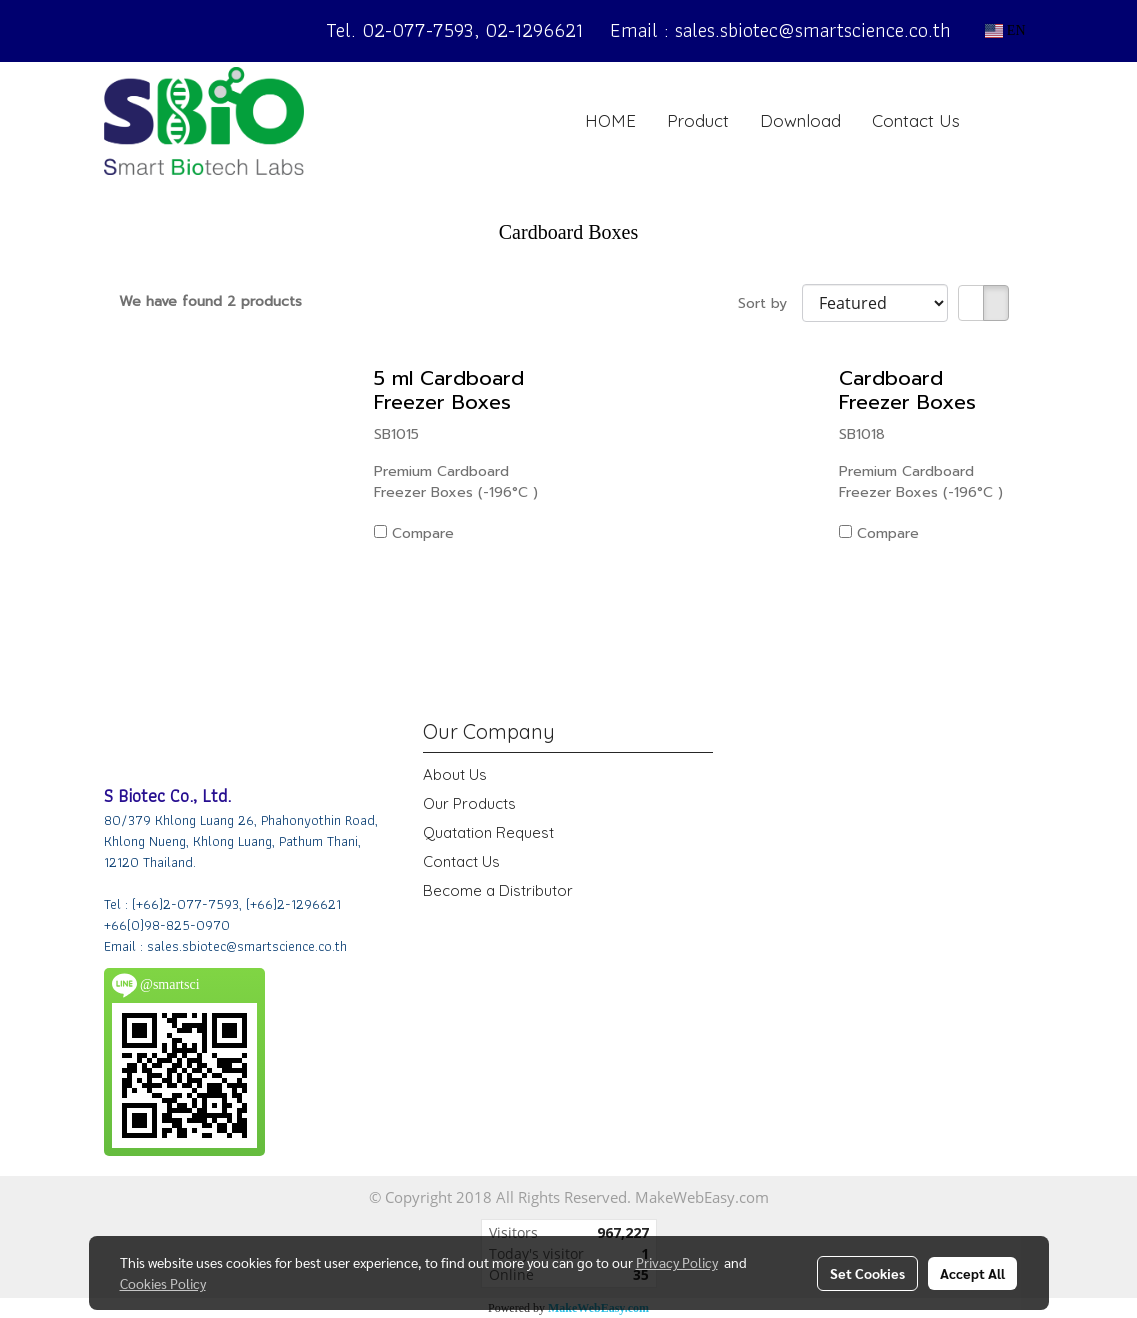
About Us (455, 774)
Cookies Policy (163, 1283)
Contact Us (916, 120)
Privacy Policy (677, 1262)
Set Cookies (867, 1273)
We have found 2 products (210, 301)
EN (1005, 30)
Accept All (972, 1273)
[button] (1006, 121)
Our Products (469, 803)
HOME (610, 120)
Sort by (770, 303)
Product (698, 120)
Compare (423, 533)
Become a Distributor (498, 890)
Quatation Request (488, 832)
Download (800, 120)
